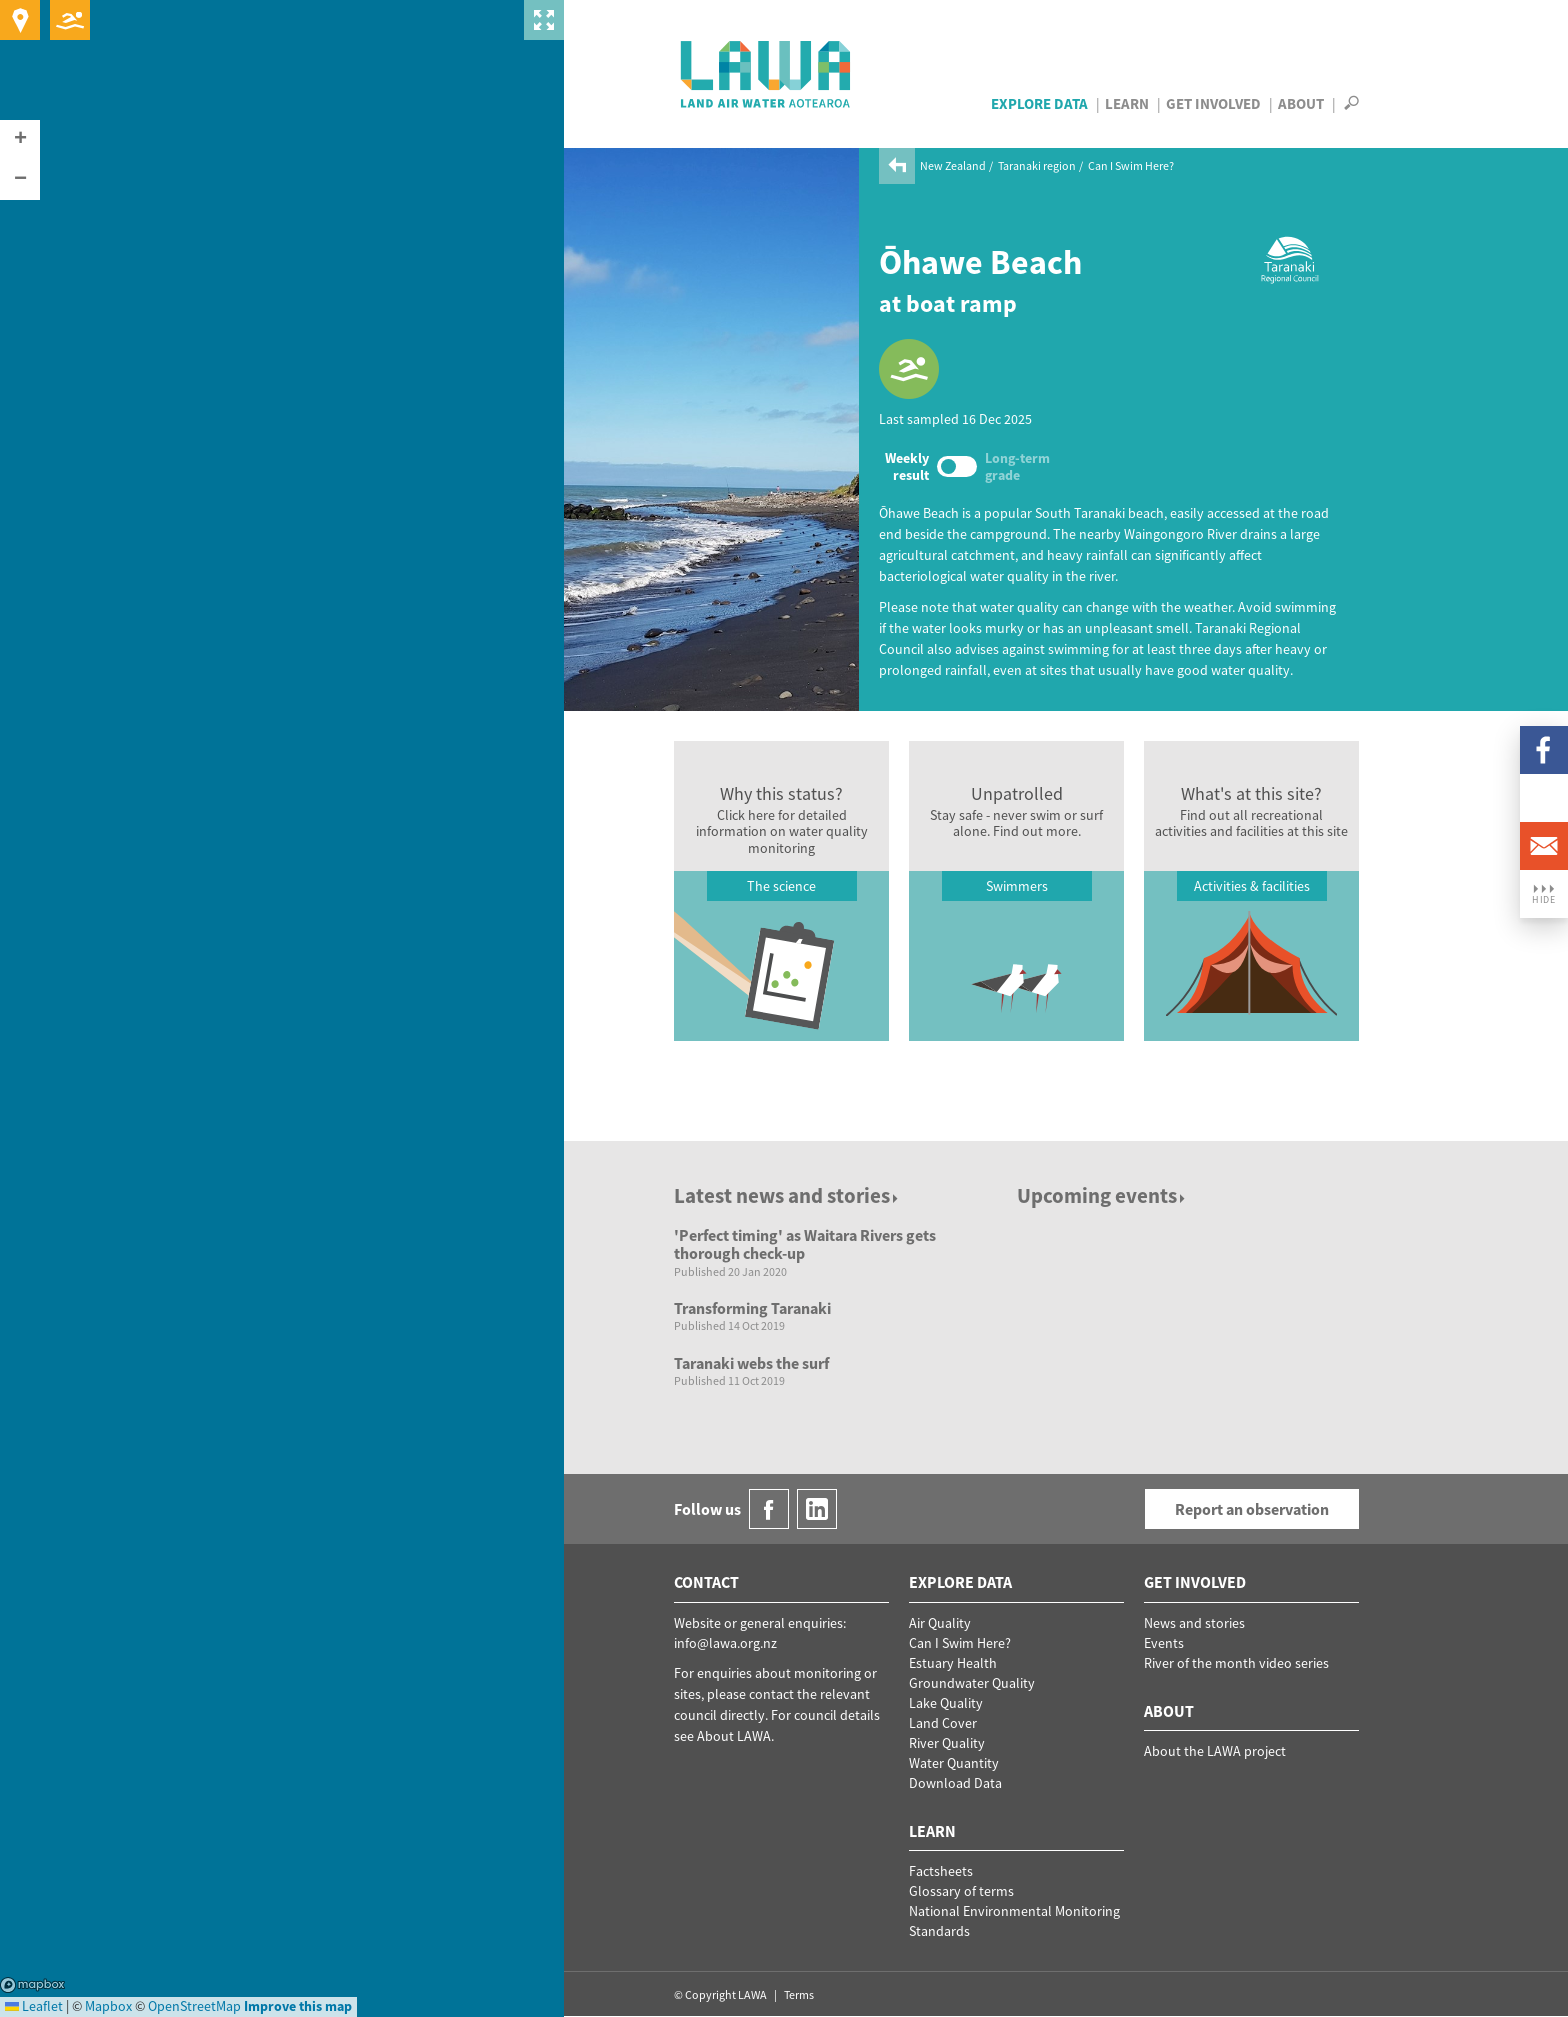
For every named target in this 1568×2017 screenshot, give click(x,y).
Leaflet (34, 2006)
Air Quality (940, 1623)
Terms (799, 1994)
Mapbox (32, 1985)
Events (1164, 1643)
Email (1544, 846)
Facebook (1544, 750)
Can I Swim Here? (1131, 165)
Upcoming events (1102, 1195)
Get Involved (1213, 103)
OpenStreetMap (194, 2006)
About (1301, 103)
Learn (1127, 103)
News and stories (1194, 1623)
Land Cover (943, 1723)
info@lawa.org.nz (725, 1643)
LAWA (766, 74)
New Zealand (953, 165)
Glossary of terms (961, 1891)
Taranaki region (1037, 165)
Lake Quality (946, 1703)
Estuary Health (953, 1663)
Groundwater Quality (972, 1683)
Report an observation (1252, 1509)
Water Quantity (954, 1763)
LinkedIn (1544, 798)
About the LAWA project (1215, 1751)
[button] (20, 140)
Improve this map (298, 2006)
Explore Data (1039, 103)
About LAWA (734, 1736)
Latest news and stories (787, 1195)
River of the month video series (1236, 1663)
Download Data (955, 1783)
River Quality (947, 1743)
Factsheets (941, 1871)
